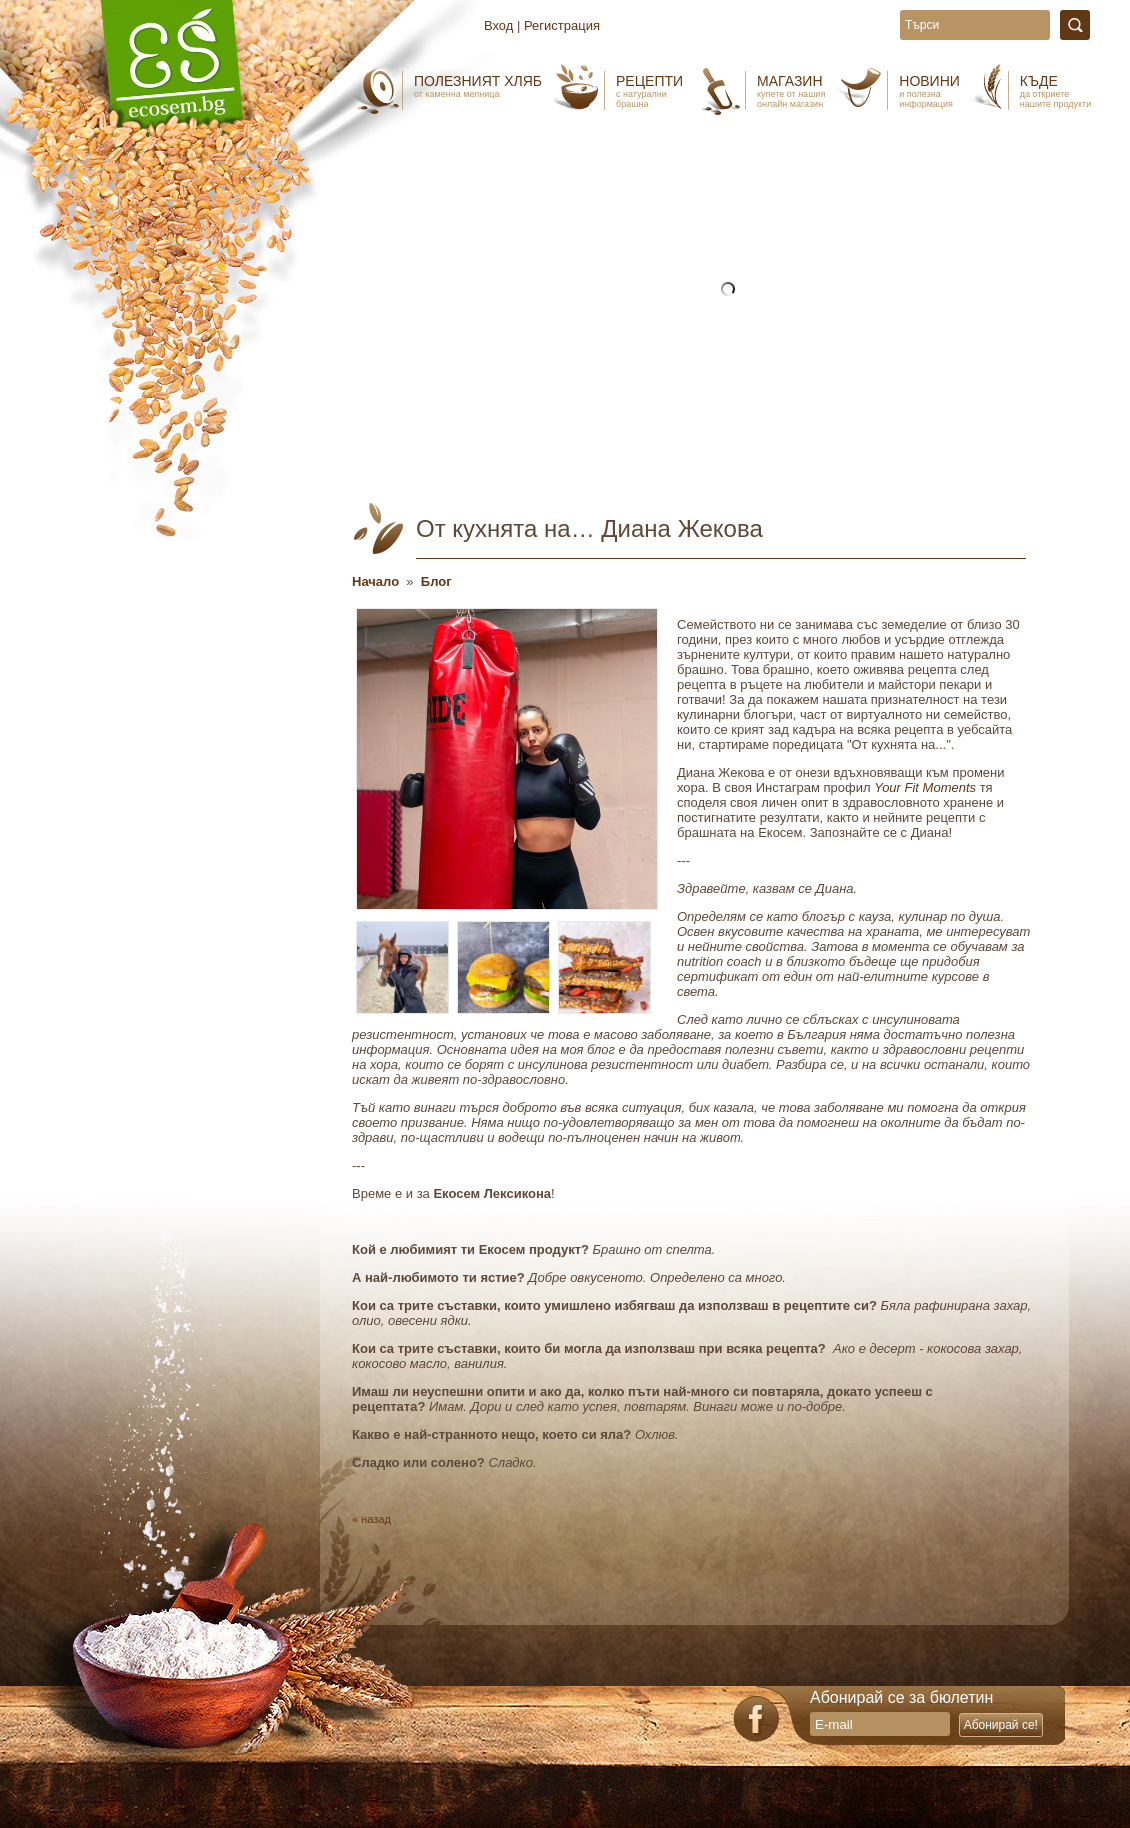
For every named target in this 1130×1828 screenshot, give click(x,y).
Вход (498, 25)
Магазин (791, 91)
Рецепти (649, 91)
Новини (929, 91)
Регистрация (562, 25)
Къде (1055, 91)
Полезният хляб (478, 86)
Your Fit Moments (925, 787)
